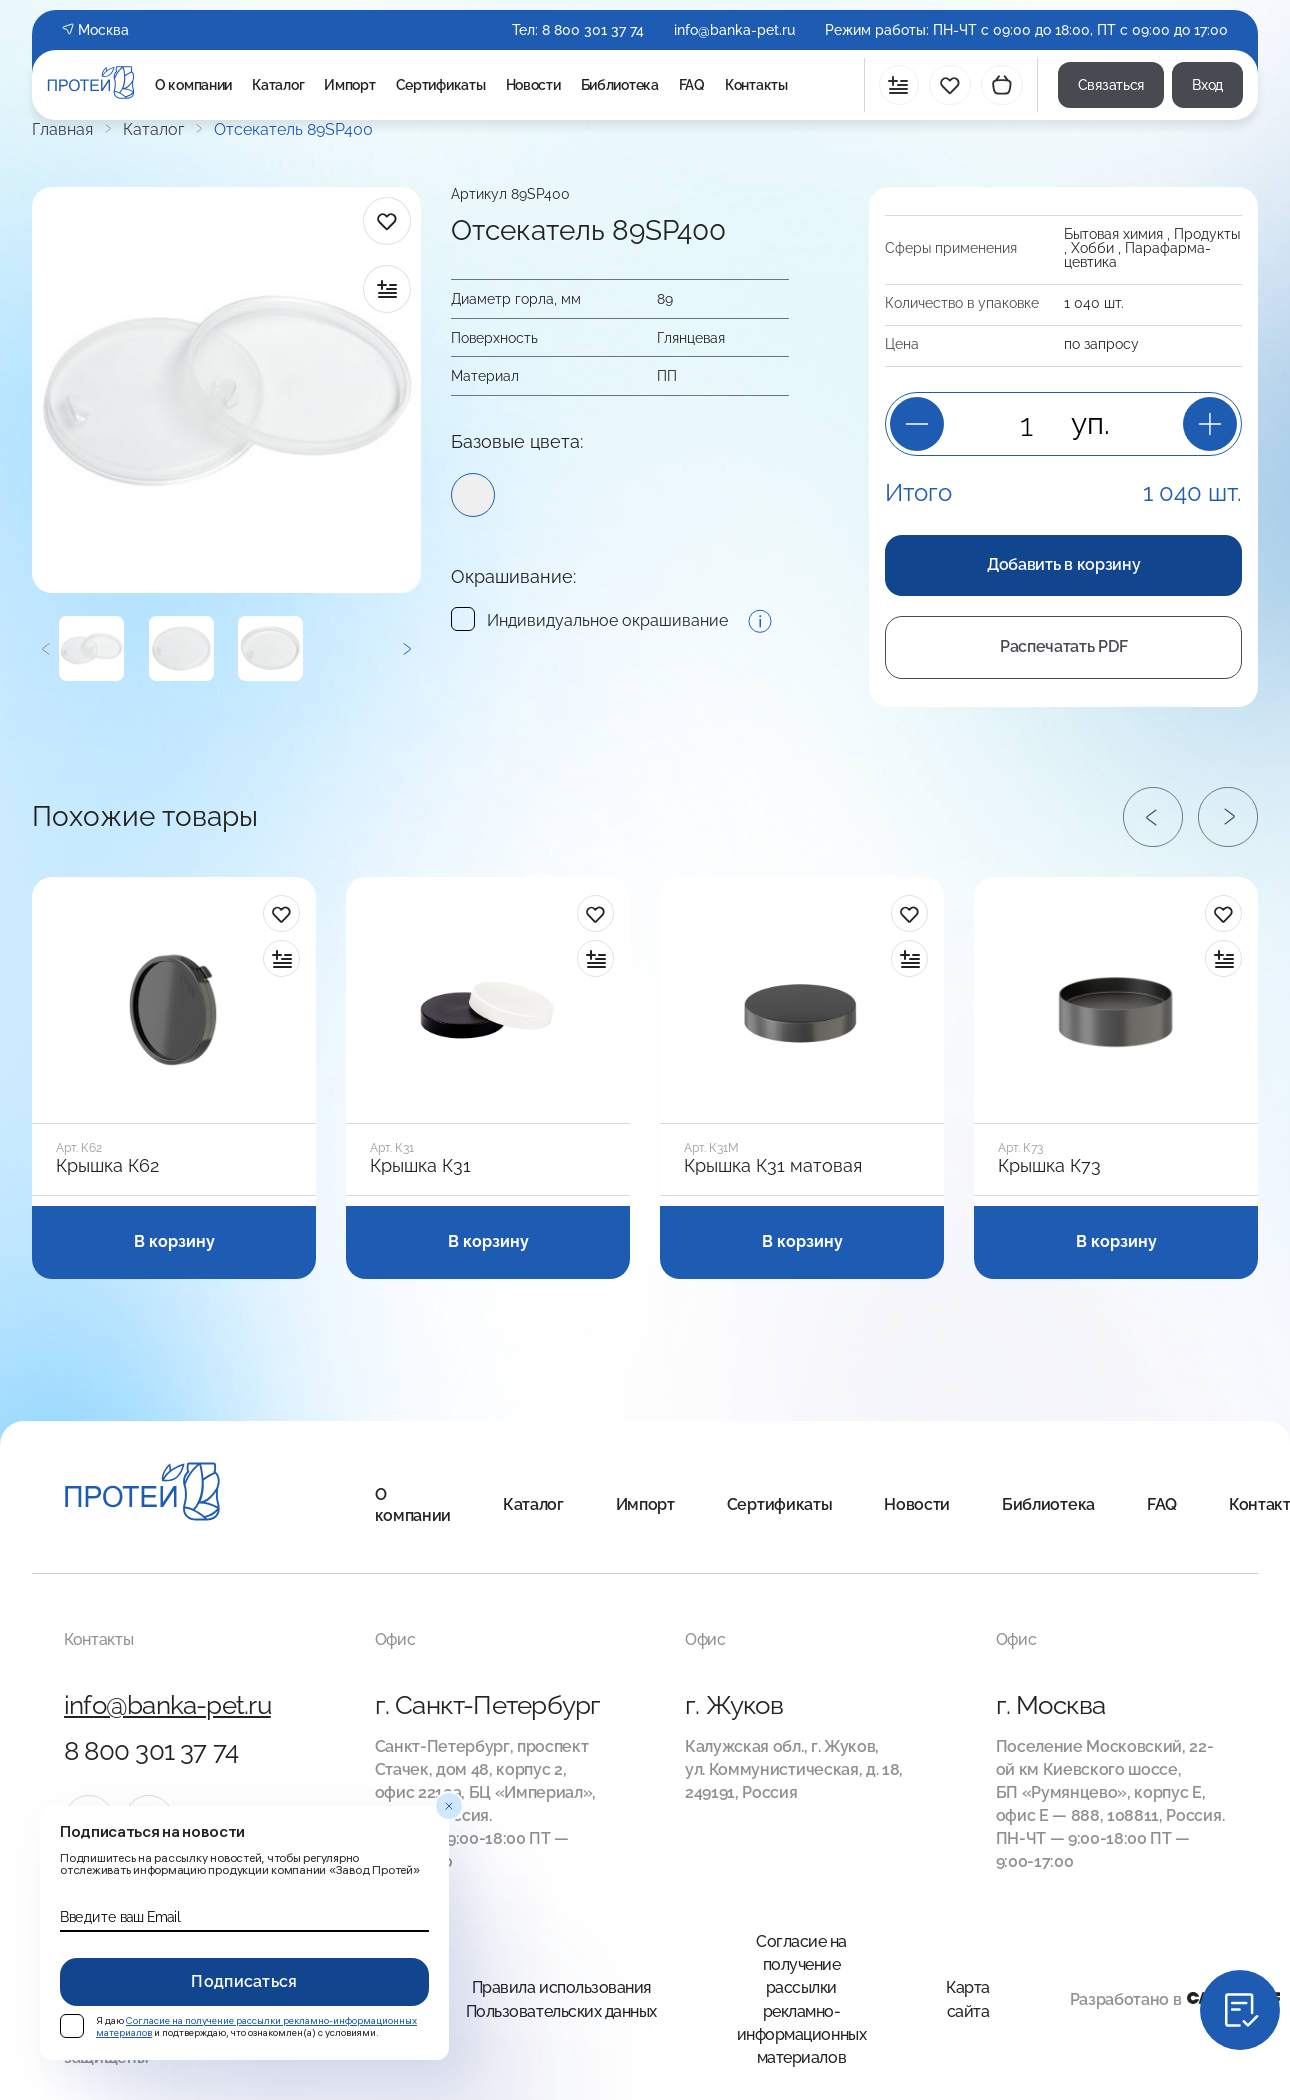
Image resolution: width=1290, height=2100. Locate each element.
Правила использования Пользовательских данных (561, 1999)
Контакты (756, 85)
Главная (62, 130)
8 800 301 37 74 (593, 30)
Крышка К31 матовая (773, 1166)
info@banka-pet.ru (734, 30)
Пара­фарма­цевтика (1137, 255)
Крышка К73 (1049, 1166)
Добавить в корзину (1063, 564)
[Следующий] (406, 648)
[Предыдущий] (45, 648)
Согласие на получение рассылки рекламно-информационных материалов (801, 1999)
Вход (1207, 85)
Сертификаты (441, 85)
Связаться (1111, 85)
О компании (193, 85)
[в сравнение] (387, 289)
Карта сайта (968, 1999)
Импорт (349, 85)
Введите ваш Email (120, 1917)
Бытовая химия (1113, 234)
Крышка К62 (107, 1166)
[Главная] (142, 1494)
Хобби (1092, 248)
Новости (533, 85)
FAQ (692, 85)
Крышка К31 (420, 1166)
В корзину (174, 1241)
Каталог (278, 85)
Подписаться (244, 1981)
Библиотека (620, 85)
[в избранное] (387, 221)
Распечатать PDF (1063, 646)
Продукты (1207, 234)
